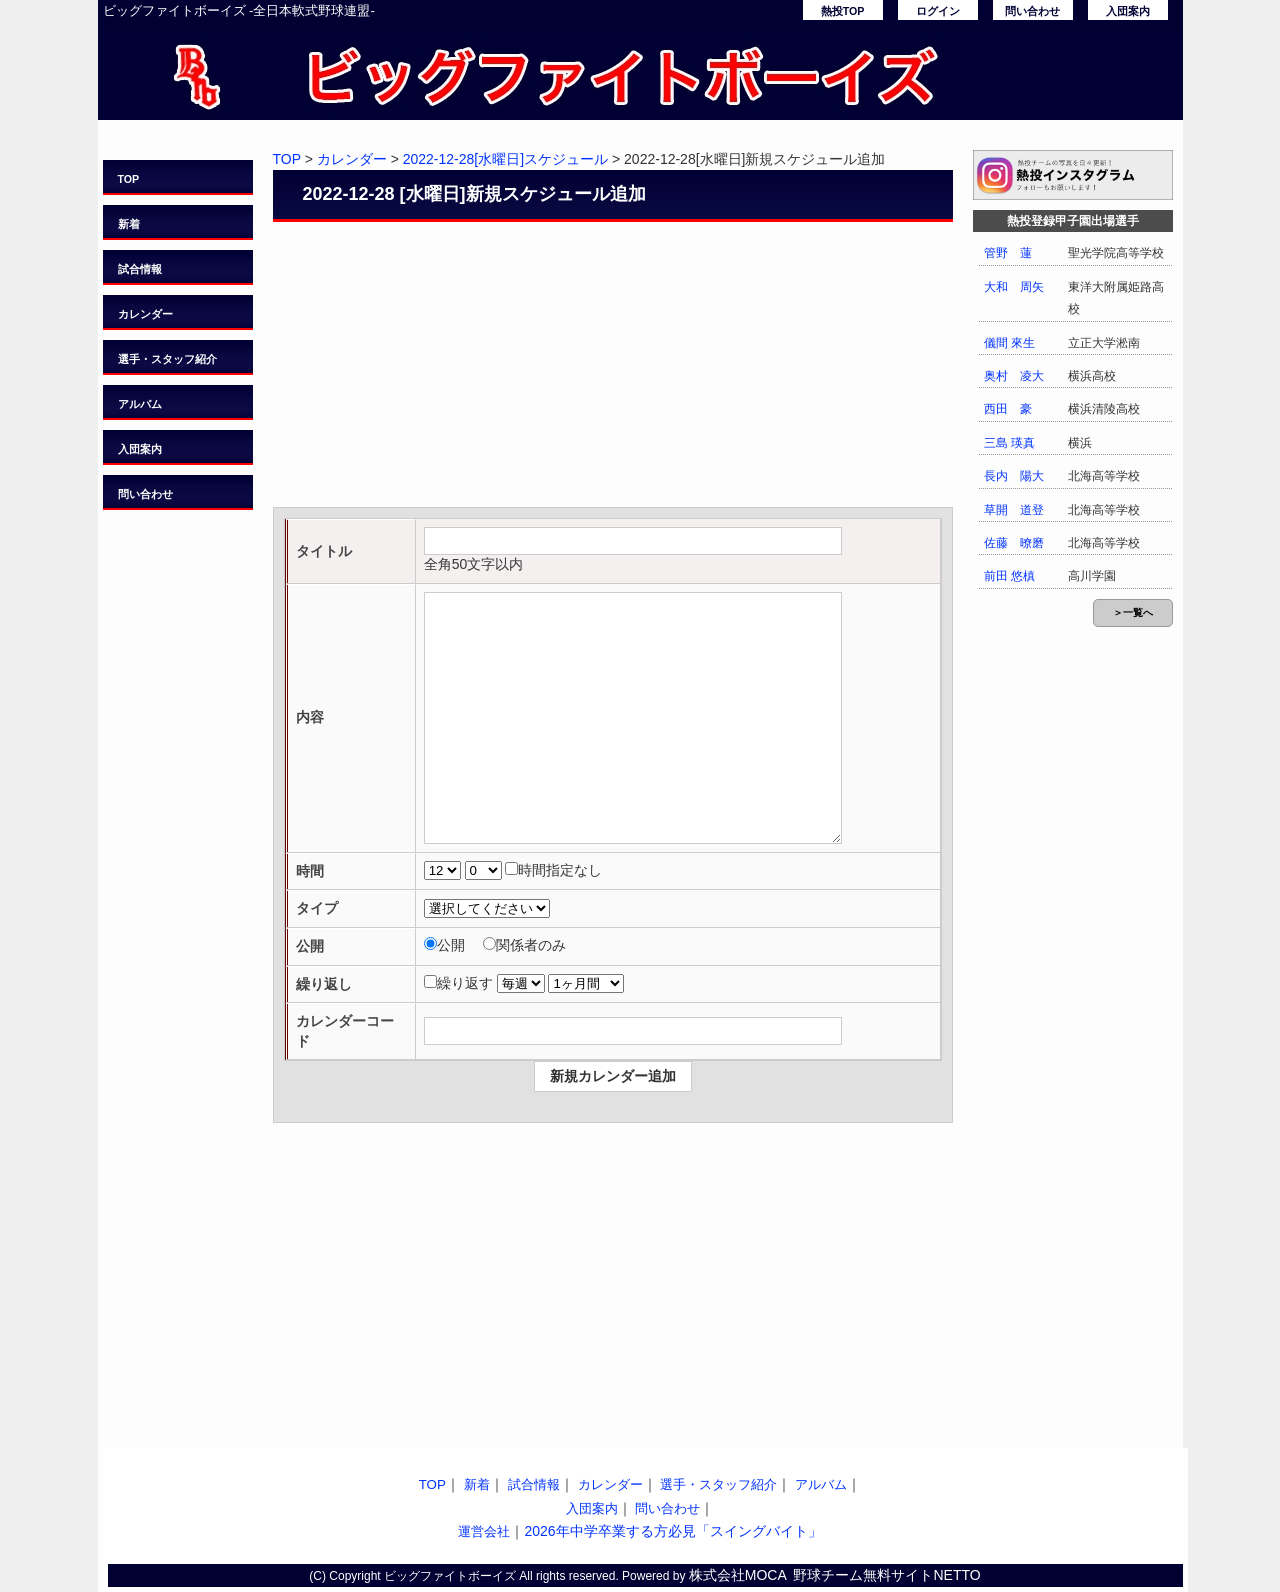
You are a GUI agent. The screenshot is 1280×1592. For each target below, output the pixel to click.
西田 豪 (1008, 409)
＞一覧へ (1133, 612)
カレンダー (145, 314)
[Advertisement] (613, 367)
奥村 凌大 (1014, 376)
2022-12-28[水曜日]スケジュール (505, 159)
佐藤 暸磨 (1014, 543)
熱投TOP (843, 11)
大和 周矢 (1014, 287)
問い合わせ (1032, 11)
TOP (129, 179)
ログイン (938, 11)
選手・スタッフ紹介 (167, 359)
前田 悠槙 (1009, 576)
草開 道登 (1014, 510)
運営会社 (484, 1531)
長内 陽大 (1014, 476)
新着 (129, 224)
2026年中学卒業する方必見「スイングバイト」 (672, 1531)
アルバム (140, 404)
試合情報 (140, 269)
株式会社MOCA (738, 1575)
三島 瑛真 (1009, 443)
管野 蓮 (1008, 253)
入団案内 (1128, 11)
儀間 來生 (1009, 343)
